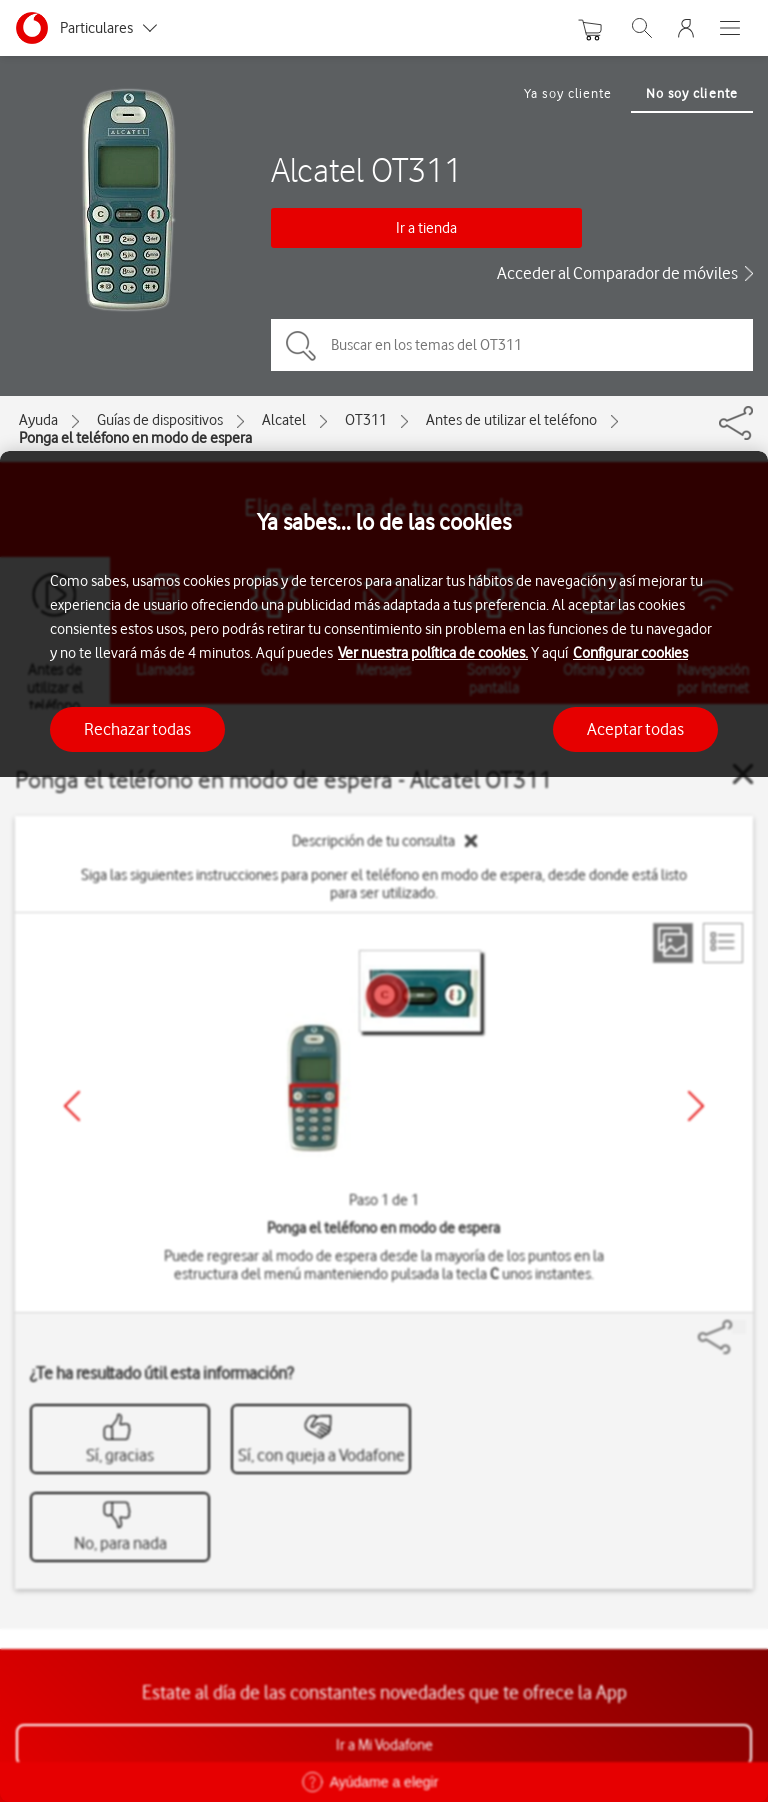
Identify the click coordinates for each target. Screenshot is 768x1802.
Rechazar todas (137, 729)
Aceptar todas (635, 729)
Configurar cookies (630, 653)
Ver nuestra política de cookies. (433, 653)
